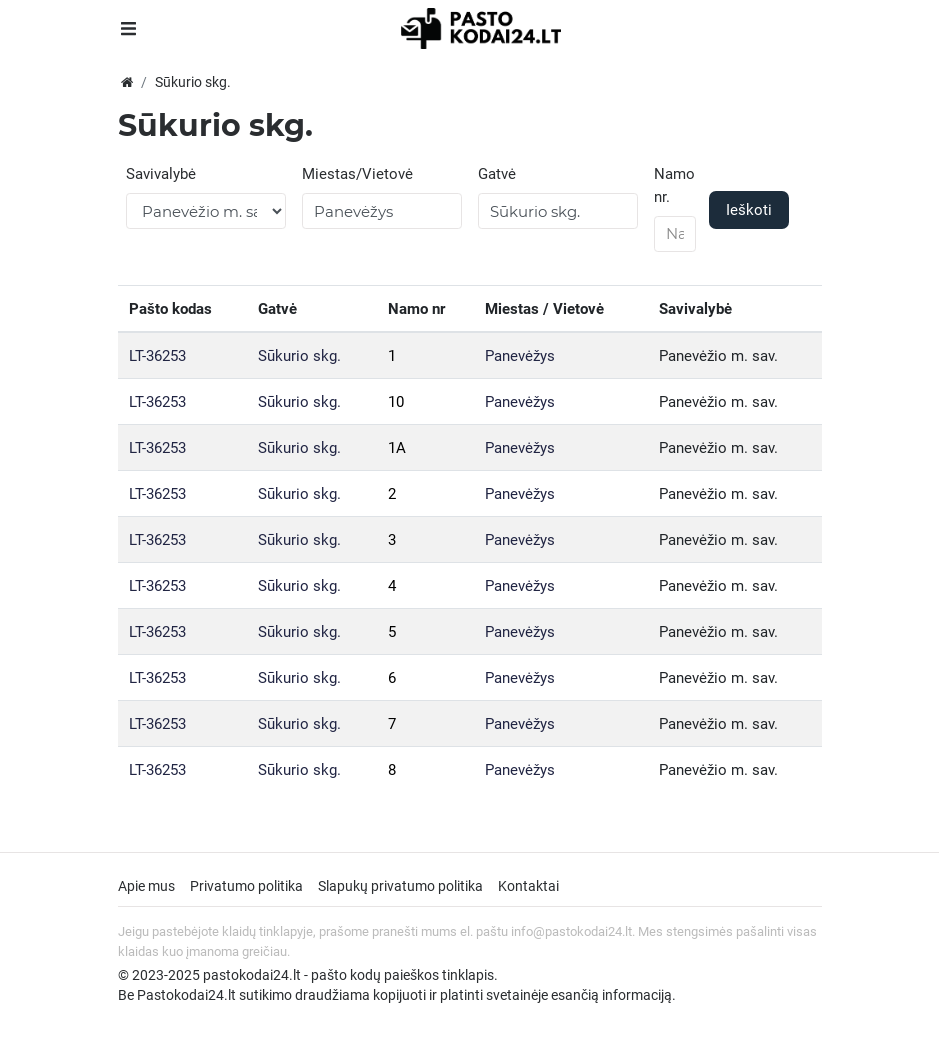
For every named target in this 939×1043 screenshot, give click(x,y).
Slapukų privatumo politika (400, 886)
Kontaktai (528, 886)
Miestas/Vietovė (357, 174)
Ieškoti (749, 210)
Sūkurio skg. (299, 356)
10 (396, 402)
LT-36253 (157, 356)
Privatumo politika (246, 886)
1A (397, 448)
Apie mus (146, 886)
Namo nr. (674, 185)
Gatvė (497, 174)
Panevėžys (520, 356)
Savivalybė (161, 174)
